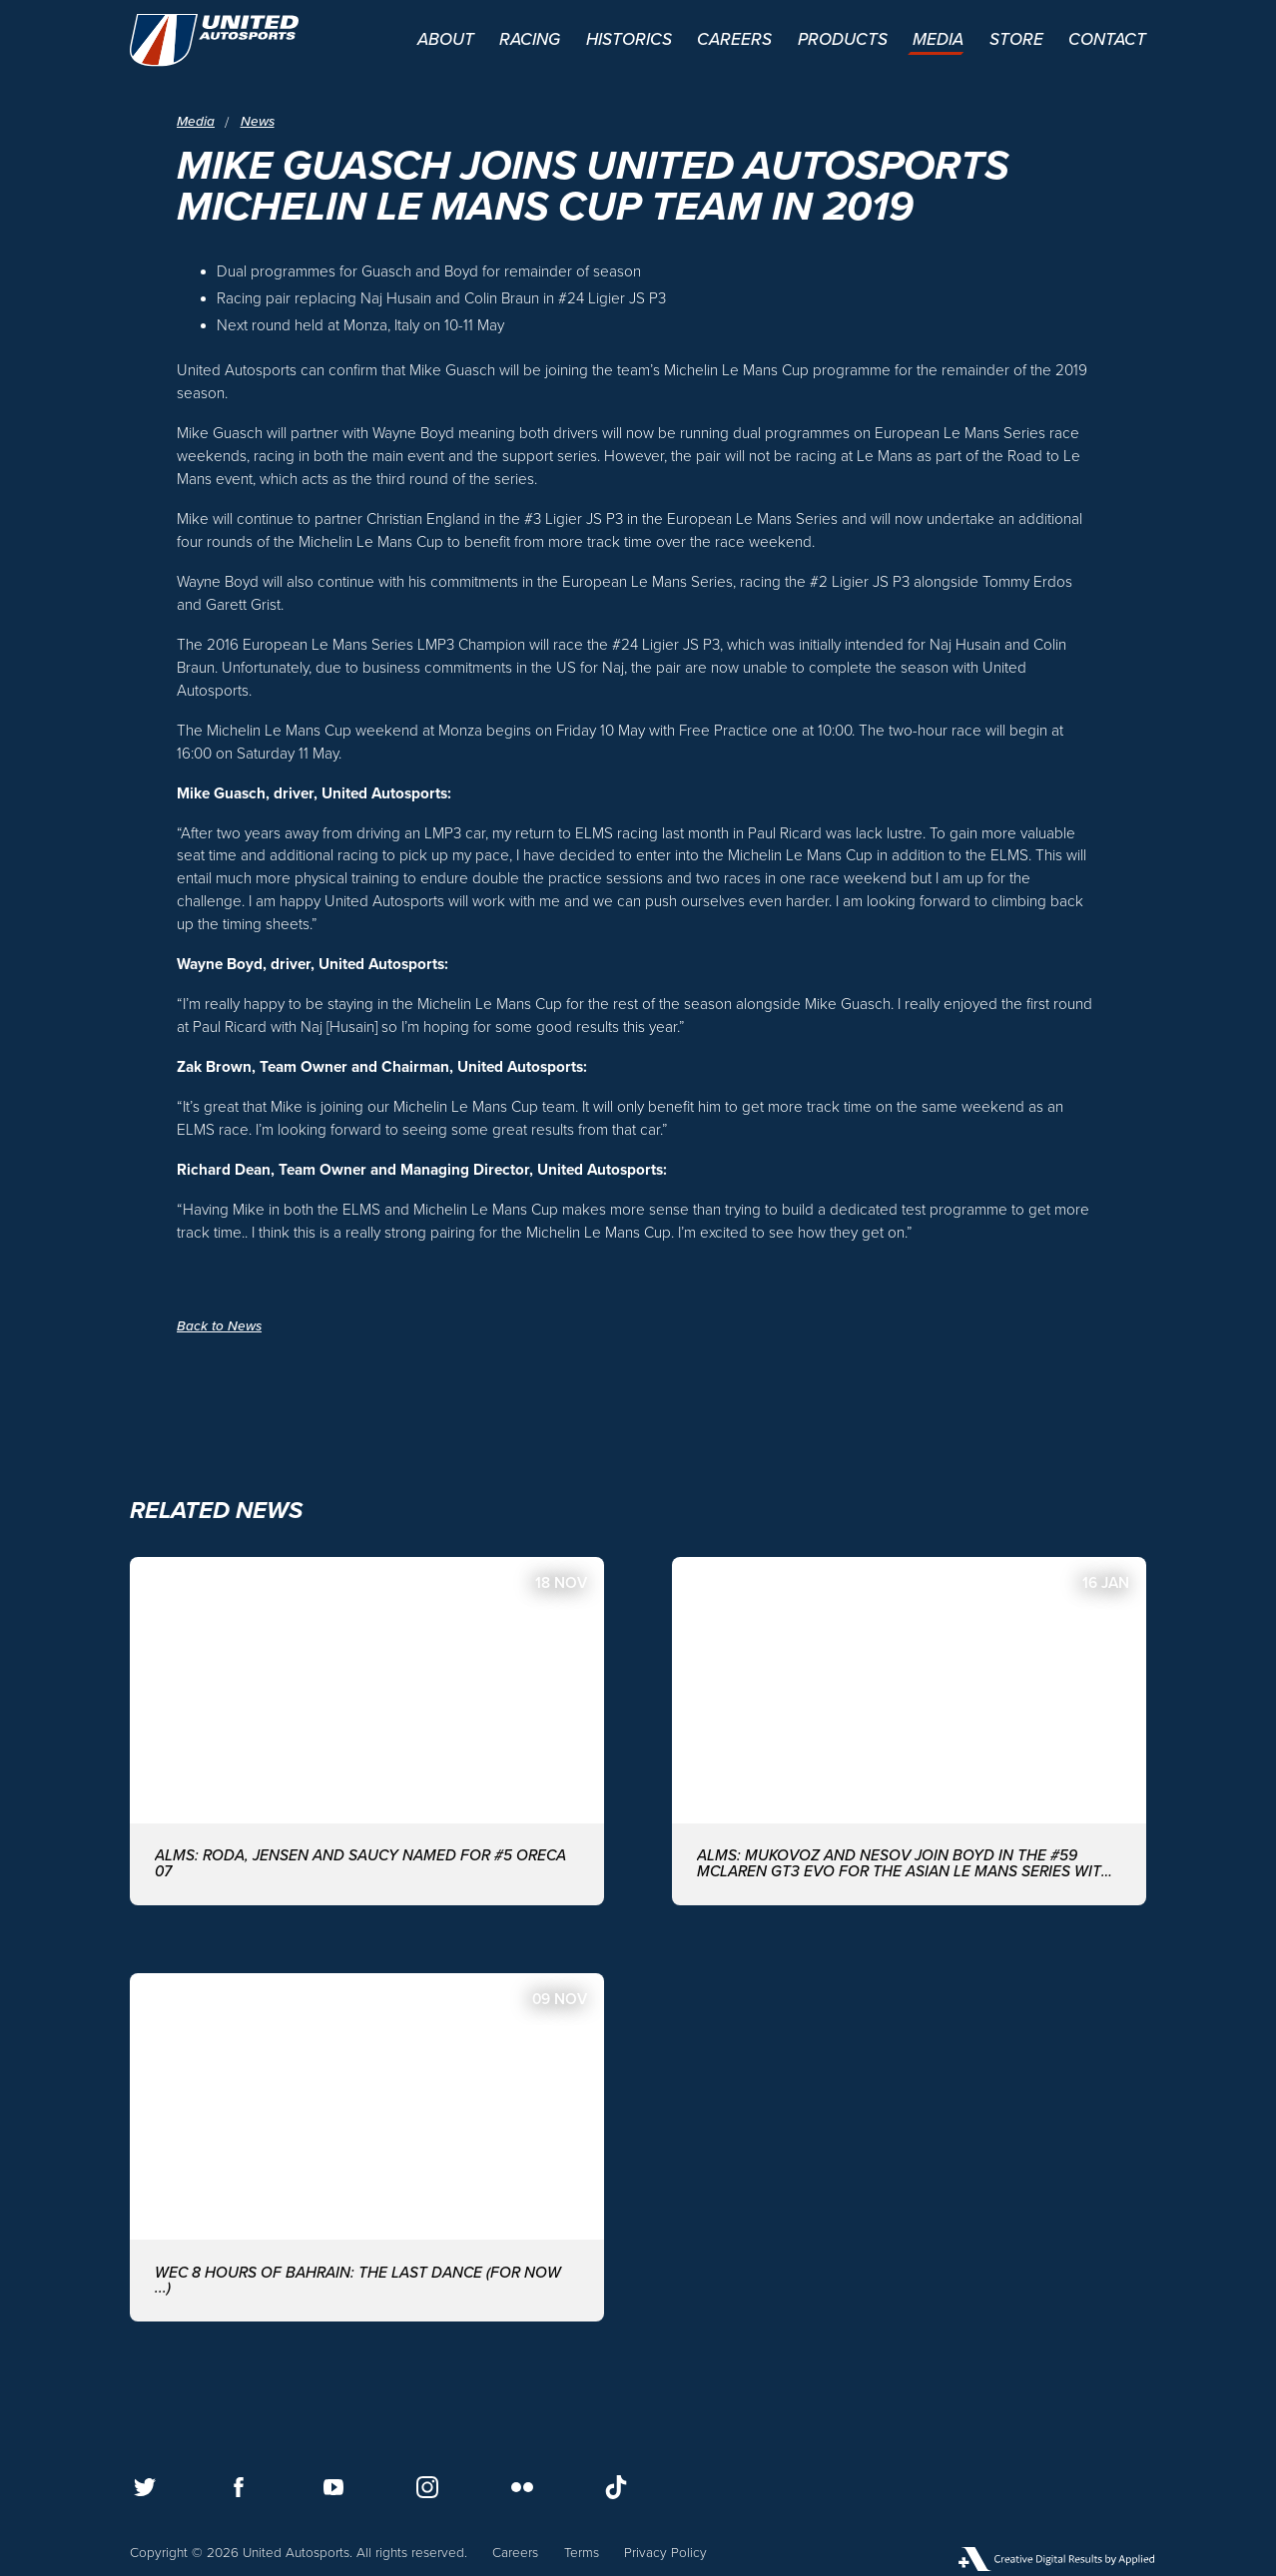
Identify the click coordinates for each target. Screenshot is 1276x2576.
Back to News (219, 1326)
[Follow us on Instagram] (427, 2487)
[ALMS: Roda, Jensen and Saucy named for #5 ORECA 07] (367, 1731)
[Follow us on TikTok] (616, 2487)
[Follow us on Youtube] (333, 2487)
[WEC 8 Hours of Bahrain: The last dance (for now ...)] (367, 2147)
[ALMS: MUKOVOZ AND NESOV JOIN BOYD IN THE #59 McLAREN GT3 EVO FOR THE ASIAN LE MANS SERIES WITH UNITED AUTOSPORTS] (909, 1731)
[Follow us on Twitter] (145, 2487)
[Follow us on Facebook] (239, 2487)
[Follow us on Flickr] (522, 2487)
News (258, 123)
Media (196, 123)
